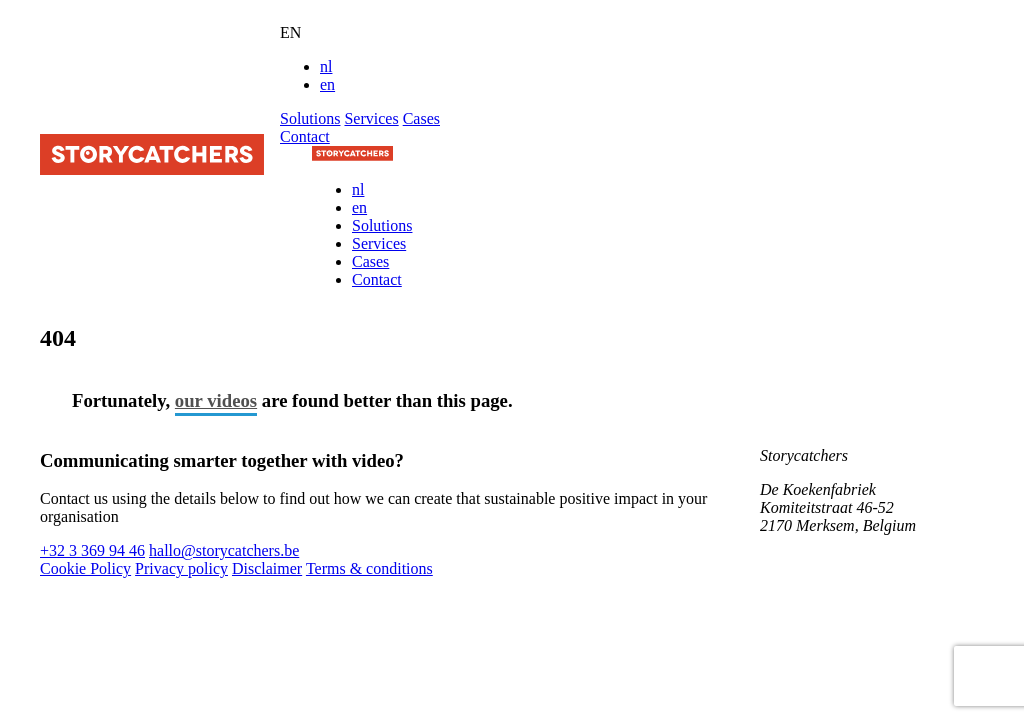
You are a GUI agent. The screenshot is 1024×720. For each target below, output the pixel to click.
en (327, 84)
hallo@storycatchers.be (224, 550)
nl (326, 66)
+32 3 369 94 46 (92, 550)
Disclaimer (267, 568)
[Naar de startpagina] (152, 169)
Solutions (310, 118)
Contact (305, 136)
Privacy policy (181, 568)
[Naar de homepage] (352, 155)
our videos (216, 400)
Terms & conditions (369, 568)
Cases (421, 118)
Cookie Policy (85, 568)
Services (371, 118)
